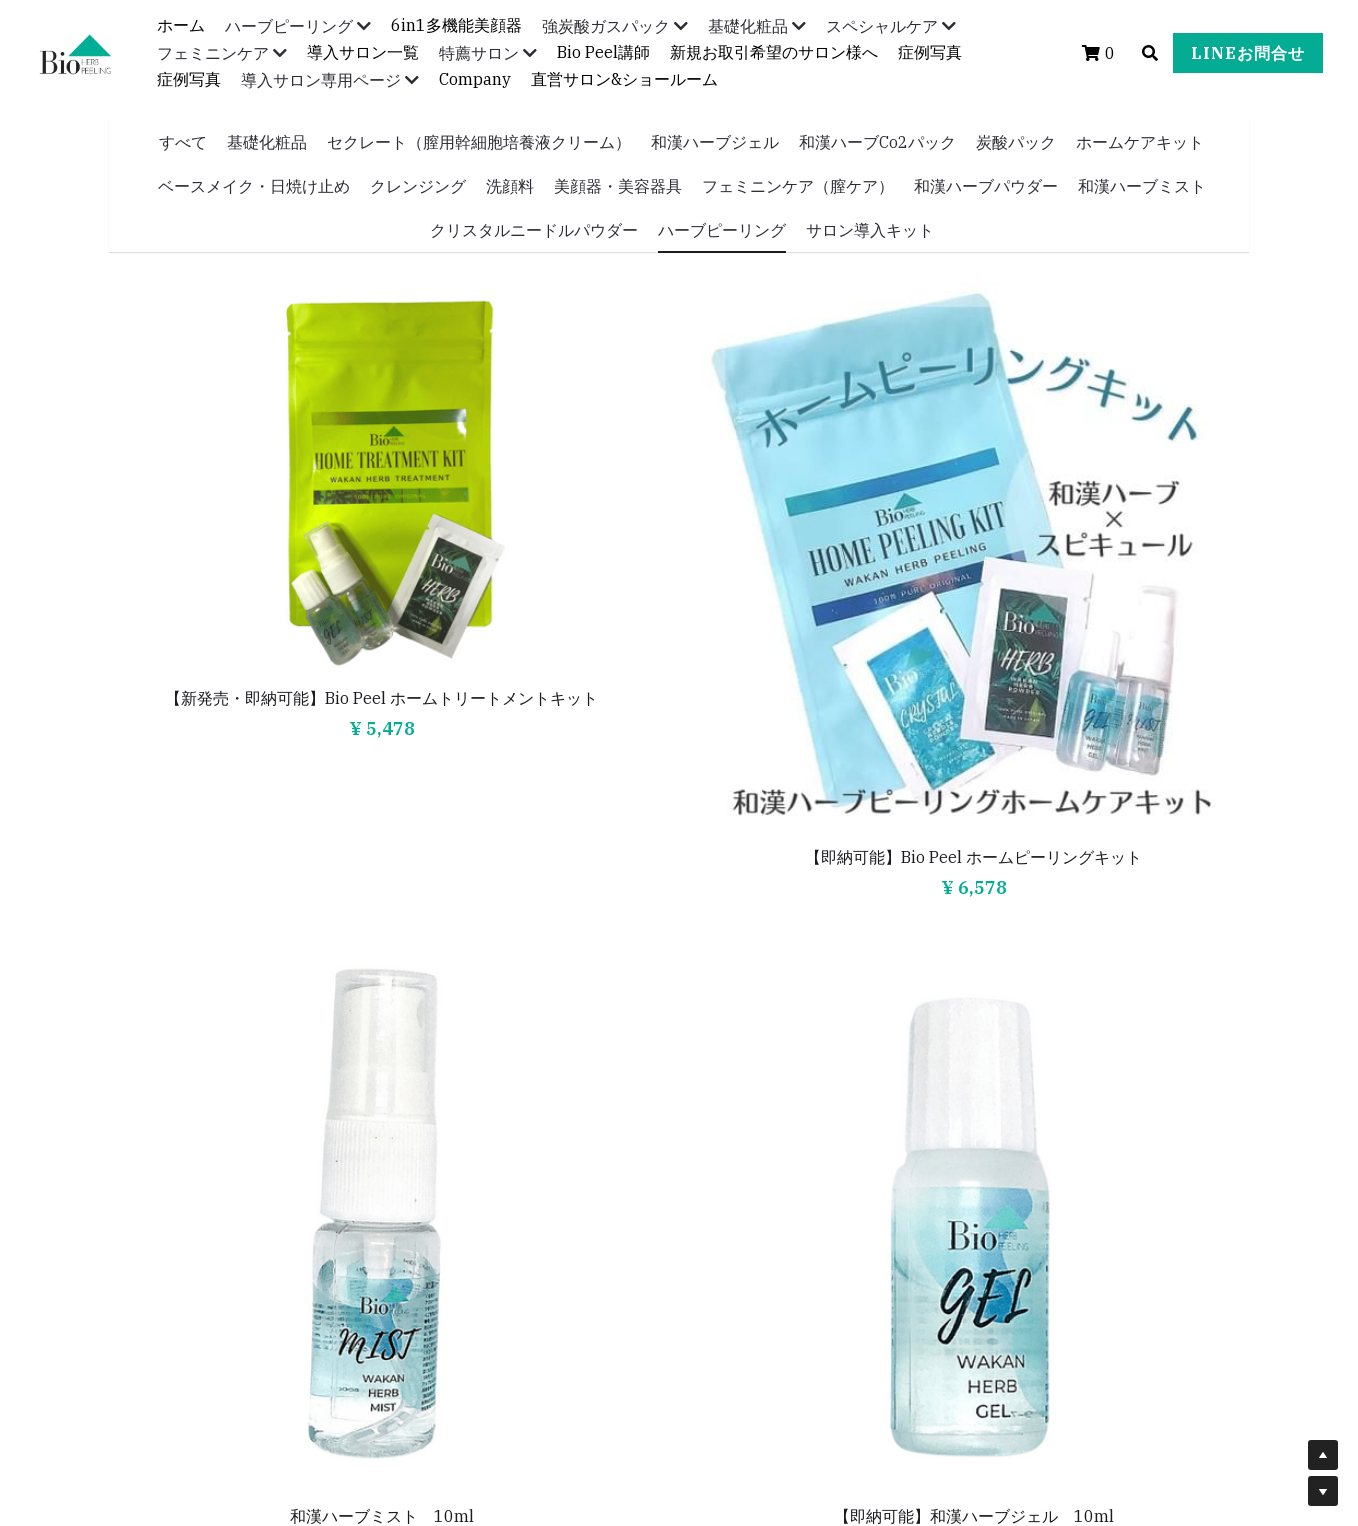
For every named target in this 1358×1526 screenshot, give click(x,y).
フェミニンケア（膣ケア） (798, 186)
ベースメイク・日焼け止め (254, 186)
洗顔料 (510, 186)
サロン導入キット (870, 230)
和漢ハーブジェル (715, 142)
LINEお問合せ (1248, 53)
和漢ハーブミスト (1142, 186)
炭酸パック (1016, 142)
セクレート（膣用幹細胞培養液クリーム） (479, 142)
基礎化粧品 (267, 142)
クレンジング (418, 186)
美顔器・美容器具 (618, 186)
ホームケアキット (1140, 142)
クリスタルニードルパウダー (534, 230)
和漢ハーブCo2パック (877, 142)
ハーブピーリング (722, 230)
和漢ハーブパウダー (986, 186)
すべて (183, 142)
